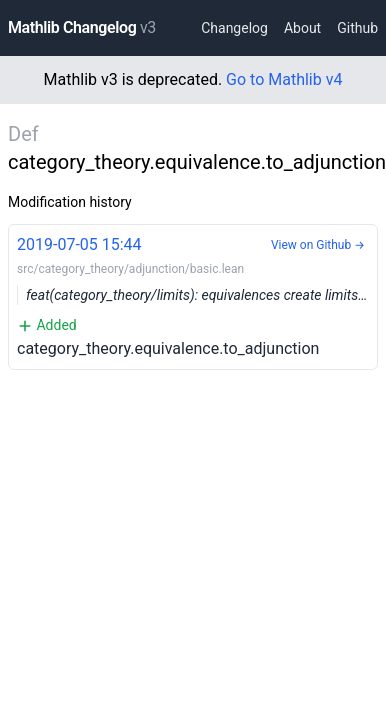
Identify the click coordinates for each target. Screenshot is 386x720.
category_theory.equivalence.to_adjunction (197, 295)
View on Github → (318, 245)
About (302, 28)
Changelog (234, 28)
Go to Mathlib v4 (284, 79)
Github (357, 28)
